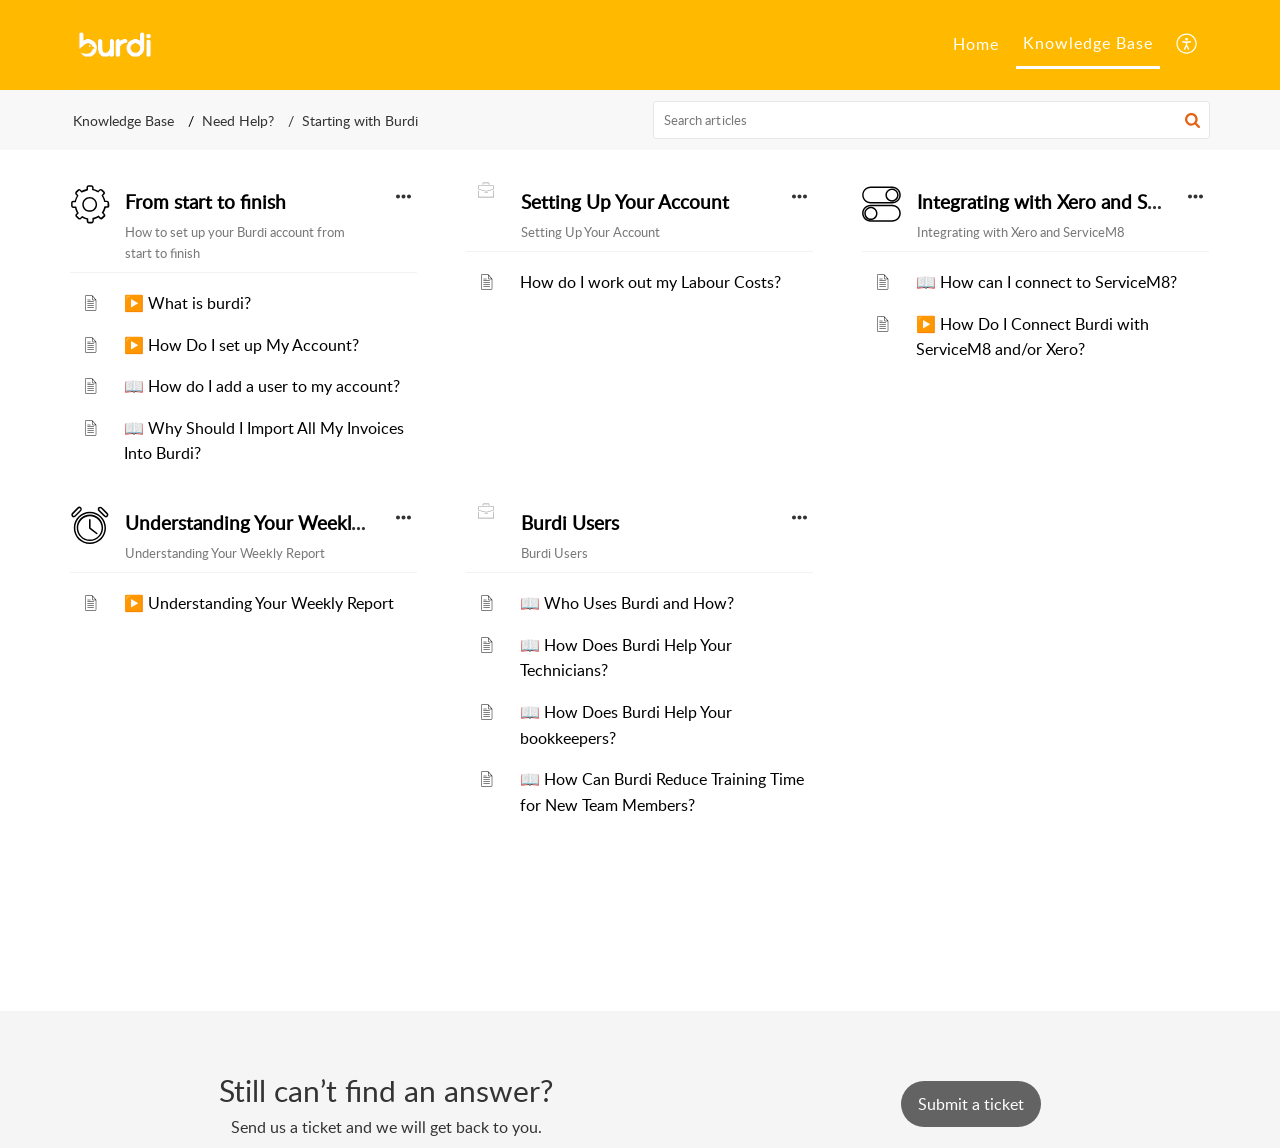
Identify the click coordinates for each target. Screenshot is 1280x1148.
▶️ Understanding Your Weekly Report (259, 603)
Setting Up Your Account (625, 202)
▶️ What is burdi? (187, 303)
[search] (932, 120)
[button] (1187, 45)
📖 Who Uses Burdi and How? (627, 603)
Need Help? (238, 120)
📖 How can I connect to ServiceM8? (1046, 282)
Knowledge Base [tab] (1088, 43)
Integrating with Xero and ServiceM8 (1072, 202)
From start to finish (205, 202)
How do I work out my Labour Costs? (650, 282)
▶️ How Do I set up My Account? (241, 345)
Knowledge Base (123, 120)
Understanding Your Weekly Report (274, 523)
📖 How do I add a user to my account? (262, 386)
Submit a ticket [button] (971, 1104)
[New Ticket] (971, 1104)
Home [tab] (976, 44)
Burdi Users (570, 523)
